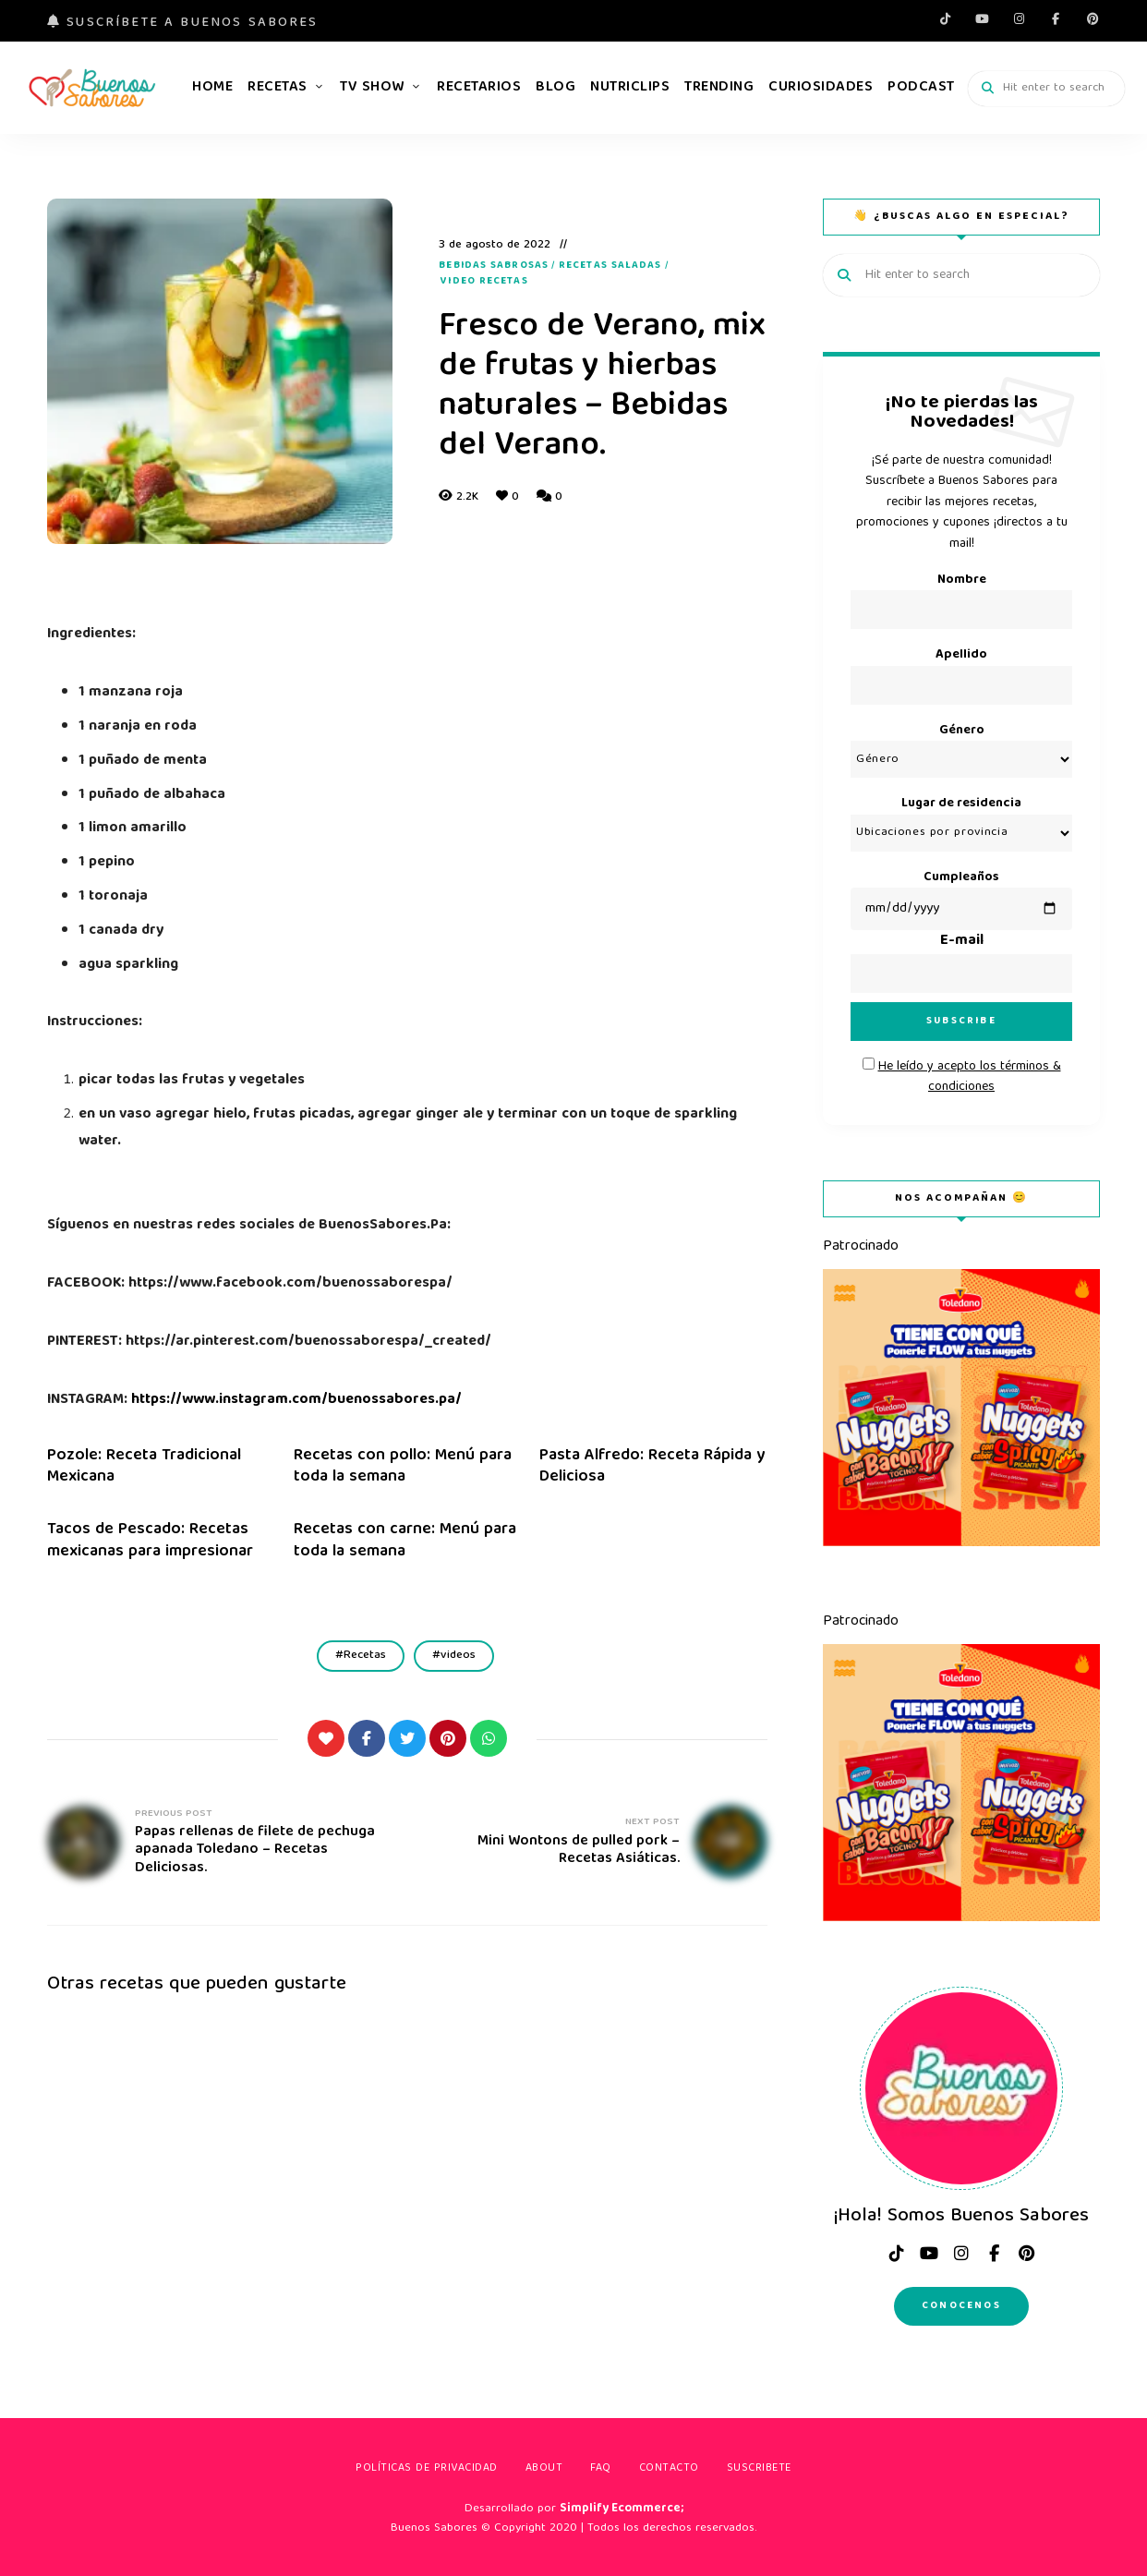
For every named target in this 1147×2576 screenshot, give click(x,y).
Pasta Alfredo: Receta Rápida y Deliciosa (652, 1467)
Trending (719, 88)
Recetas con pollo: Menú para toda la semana (403, 1467)
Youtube (981, 18)
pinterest (1092, 18)
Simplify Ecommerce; (621, 2509)
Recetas (278, 88)
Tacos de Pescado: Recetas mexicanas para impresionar (150, 1541)
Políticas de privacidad (427, 2468)
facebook (1055, 18)
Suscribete (759, 2468)
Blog (555, 88)
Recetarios (479, 88)
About (544, 2468)
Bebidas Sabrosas (494, 266)
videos (458, 1655)
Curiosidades (820, 88)
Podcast (921, 88)
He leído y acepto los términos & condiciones (969, 1077)
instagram (1018, 18)
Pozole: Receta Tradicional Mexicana (144, 1467)
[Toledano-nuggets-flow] (961, 1543)
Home (212, 88)
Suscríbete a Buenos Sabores (183, 23)
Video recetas (484, 281)
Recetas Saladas (610, 266)
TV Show (372, 88)
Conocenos (961, 2306)
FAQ (600, 2468)
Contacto (669, 2468)
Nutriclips (630, 88)
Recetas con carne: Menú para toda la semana (405, 1541)
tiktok (944, 18)
